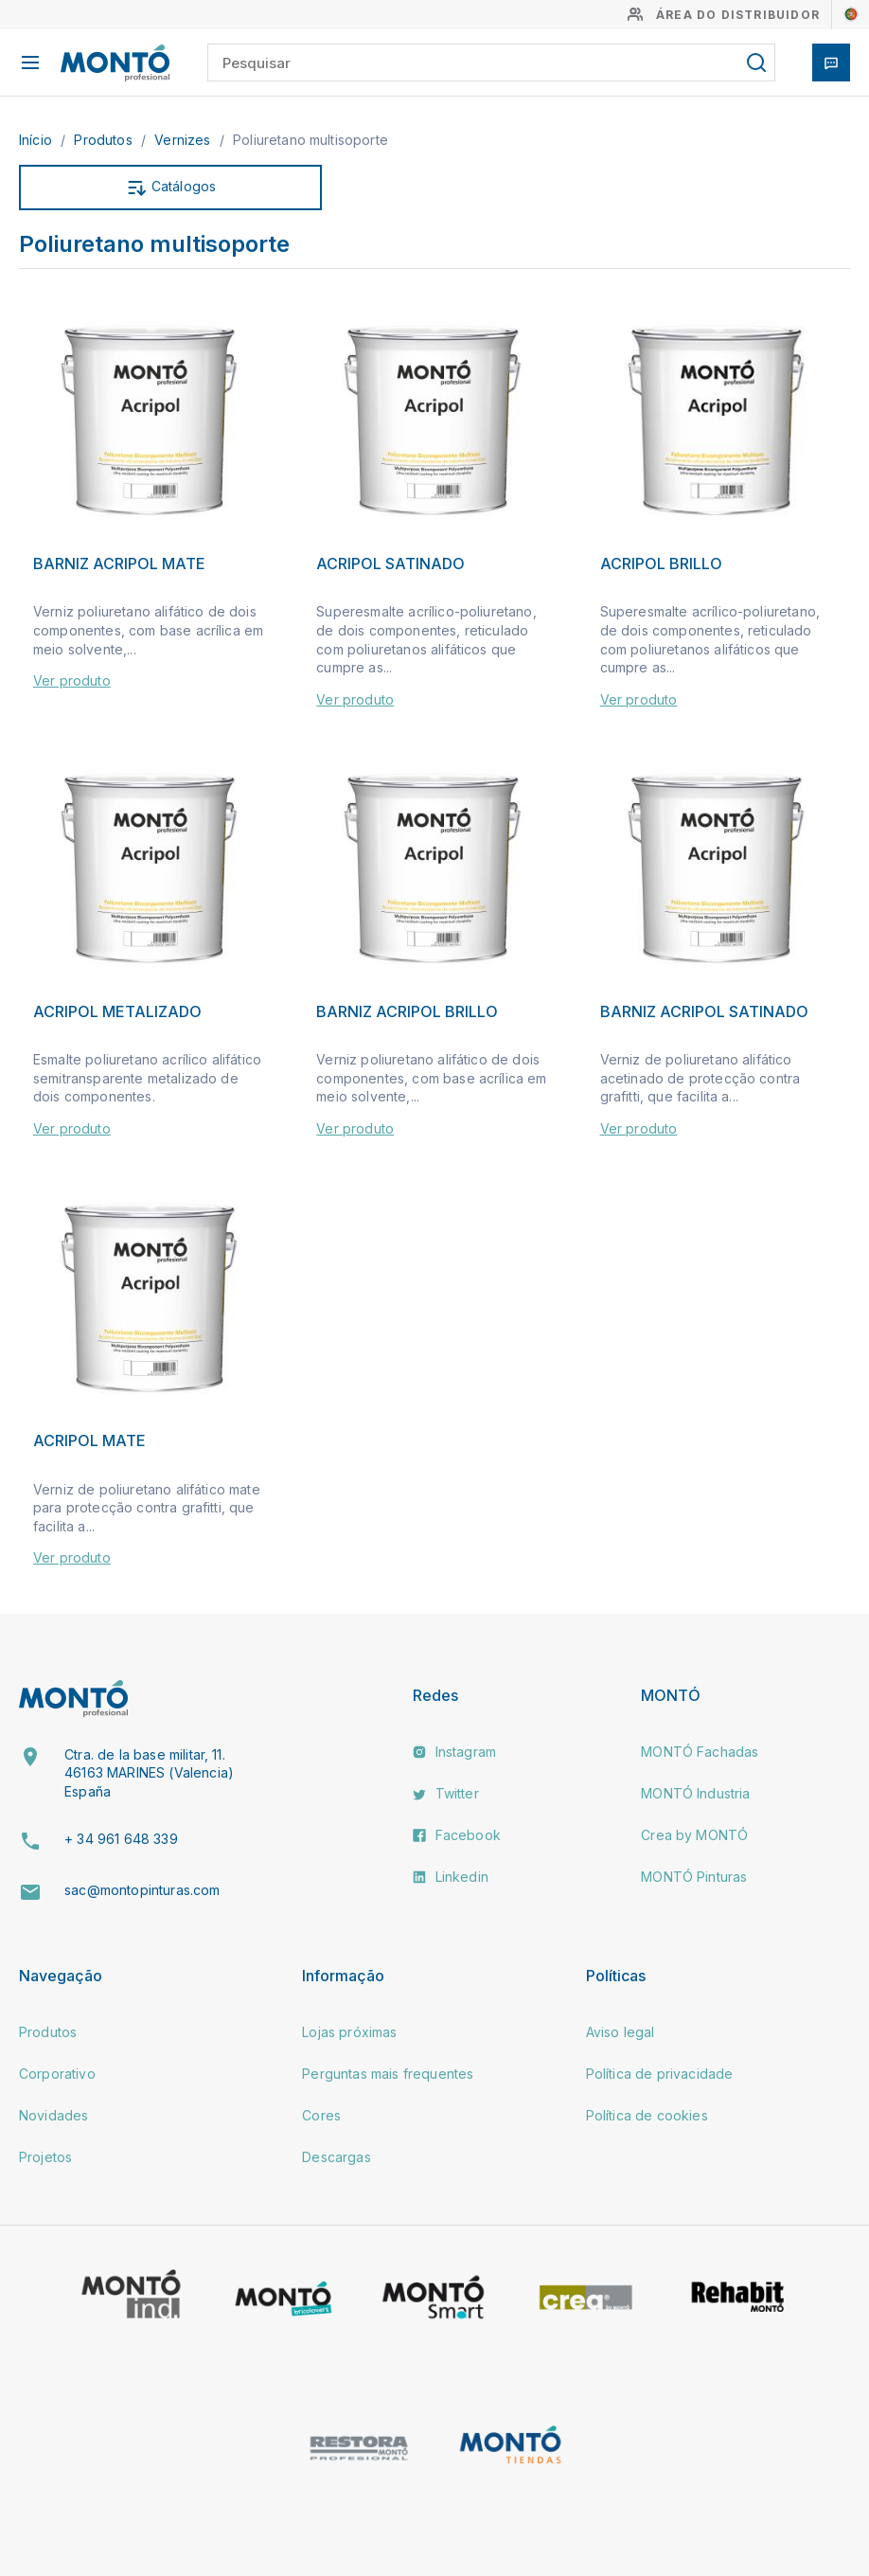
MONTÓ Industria (695, 1793)
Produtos (104, 140)
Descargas (336, 2157)
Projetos (45, 2157)
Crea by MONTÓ (694, 1835)
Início (37, 140)
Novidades (53, 2115)
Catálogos (171, 187)
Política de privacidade (660, 2074)
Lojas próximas (349, 2032)
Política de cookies (647, 2115)
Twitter (445, 1793)
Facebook (456, 1835)
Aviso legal (620, 2032)
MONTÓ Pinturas (694, 1877)
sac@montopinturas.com (142, 1890)
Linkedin (450, 1877)
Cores (321, 2115)
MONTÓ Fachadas (699, 1752)
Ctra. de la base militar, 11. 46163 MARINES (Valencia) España (149, 1772)
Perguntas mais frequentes (387, 2074)
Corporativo (57, 2074)
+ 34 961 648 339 (121, 1839)
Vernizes (184, 140)
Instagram (454, 1752)
